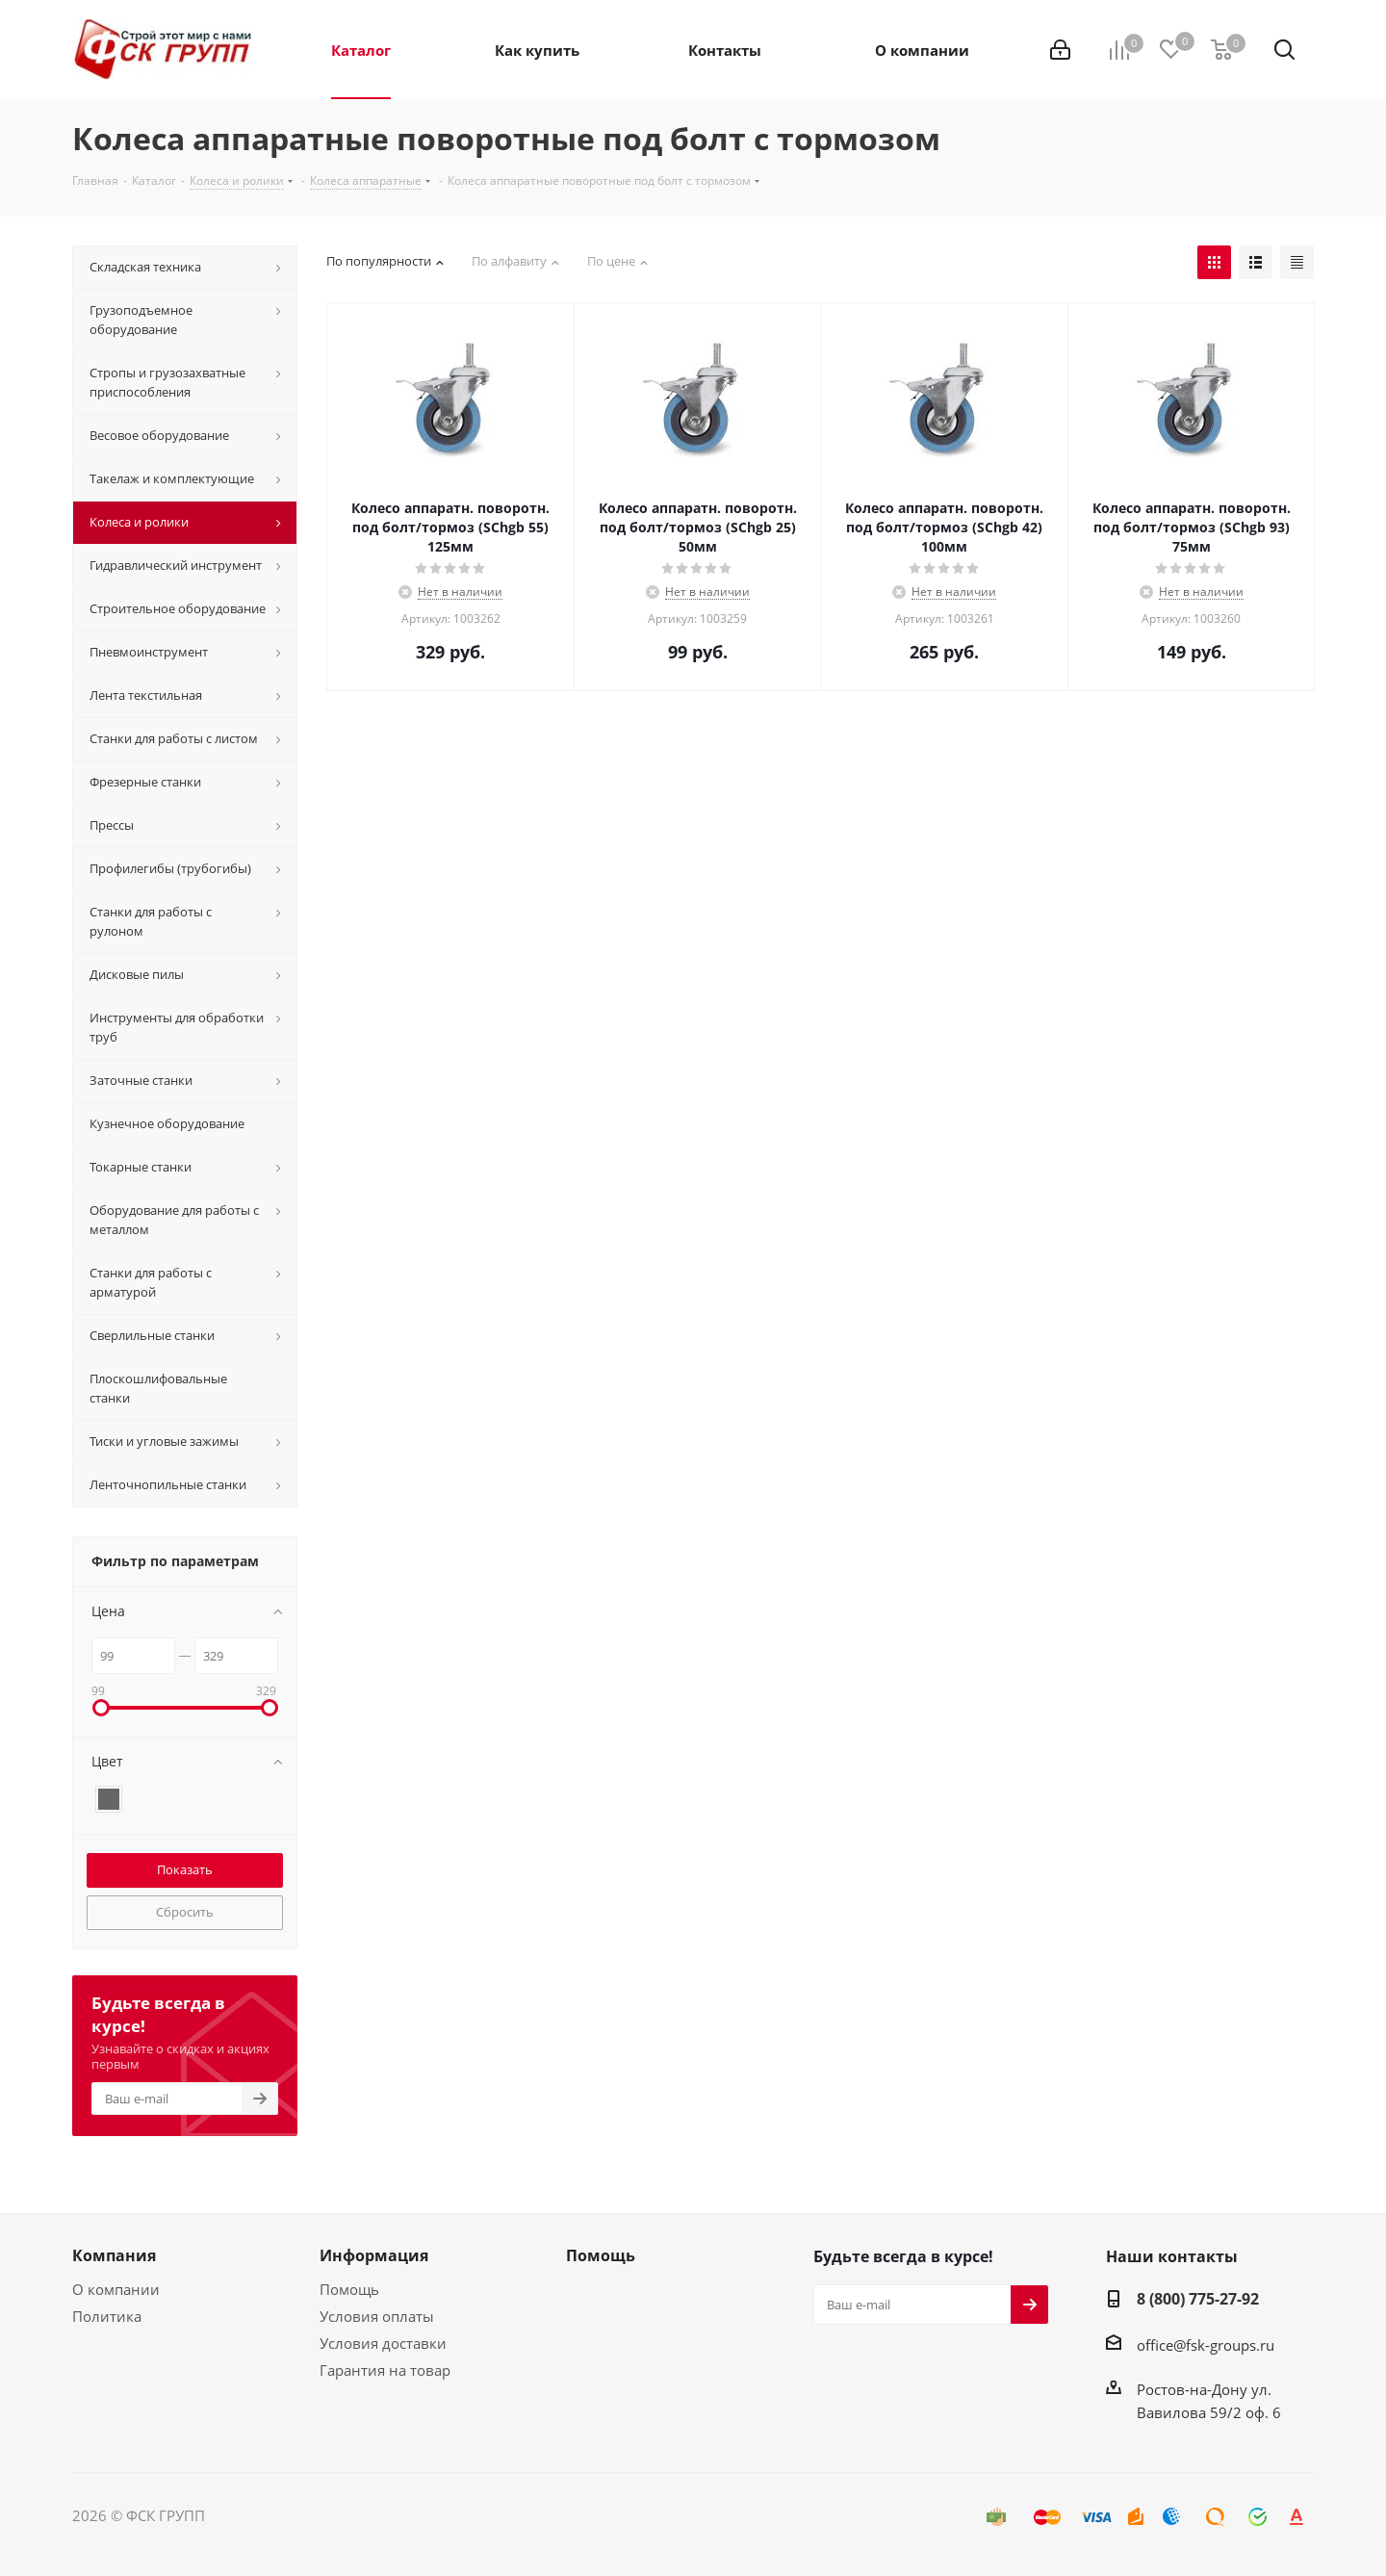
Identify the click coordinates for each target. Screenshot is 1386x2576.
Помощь (349, 2289)
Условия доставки (383, 2343)
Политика (106, 2316)
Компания (114, 2255)
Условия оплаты (377, 2316)
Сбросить (185, 1911)
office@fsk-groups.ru (1205, 2345)
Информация (374, 2255)
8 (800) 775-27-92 (1198, 2298)
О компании (116, 2289)
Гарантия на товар (385, 2370)
